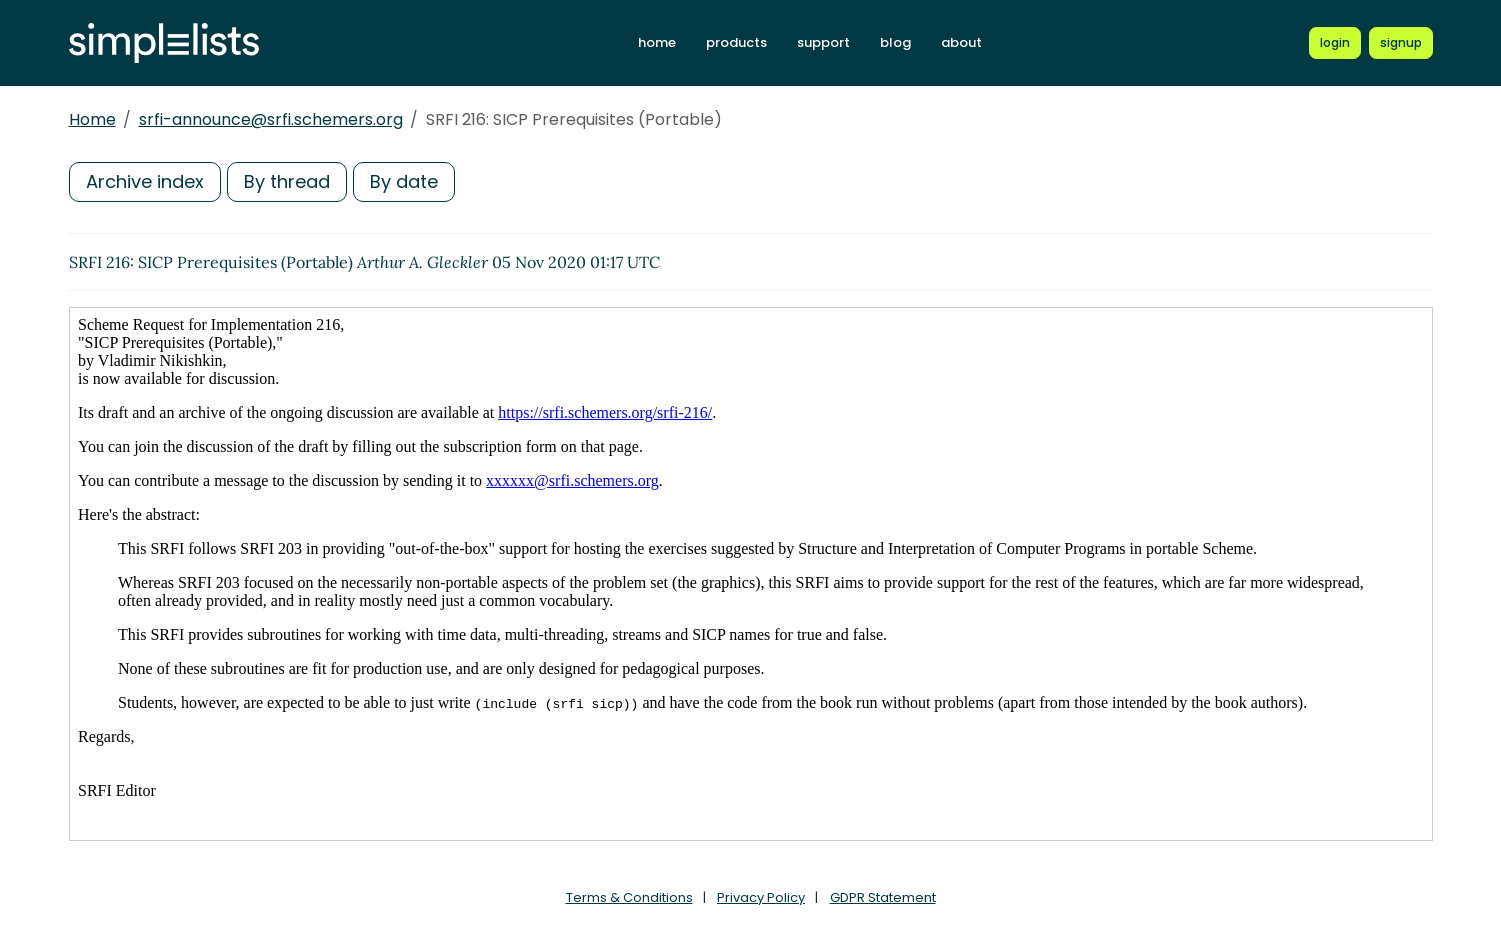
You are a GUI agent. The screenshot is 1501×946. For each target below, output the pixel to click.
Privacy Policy (761, 897)
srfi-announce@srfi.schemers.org (271, 119)
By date (404, 181)
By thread (287, 181)
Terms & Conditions (629, 897)
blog (895, 42)
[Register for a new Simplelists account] (1401, 43)
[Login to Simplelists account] (1335, 43)
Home (92, 119)
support (823, 42)
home (657, 42)
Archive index (145, 181)
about (961, 42)
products (736, 42)
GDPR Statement (883, 897)
